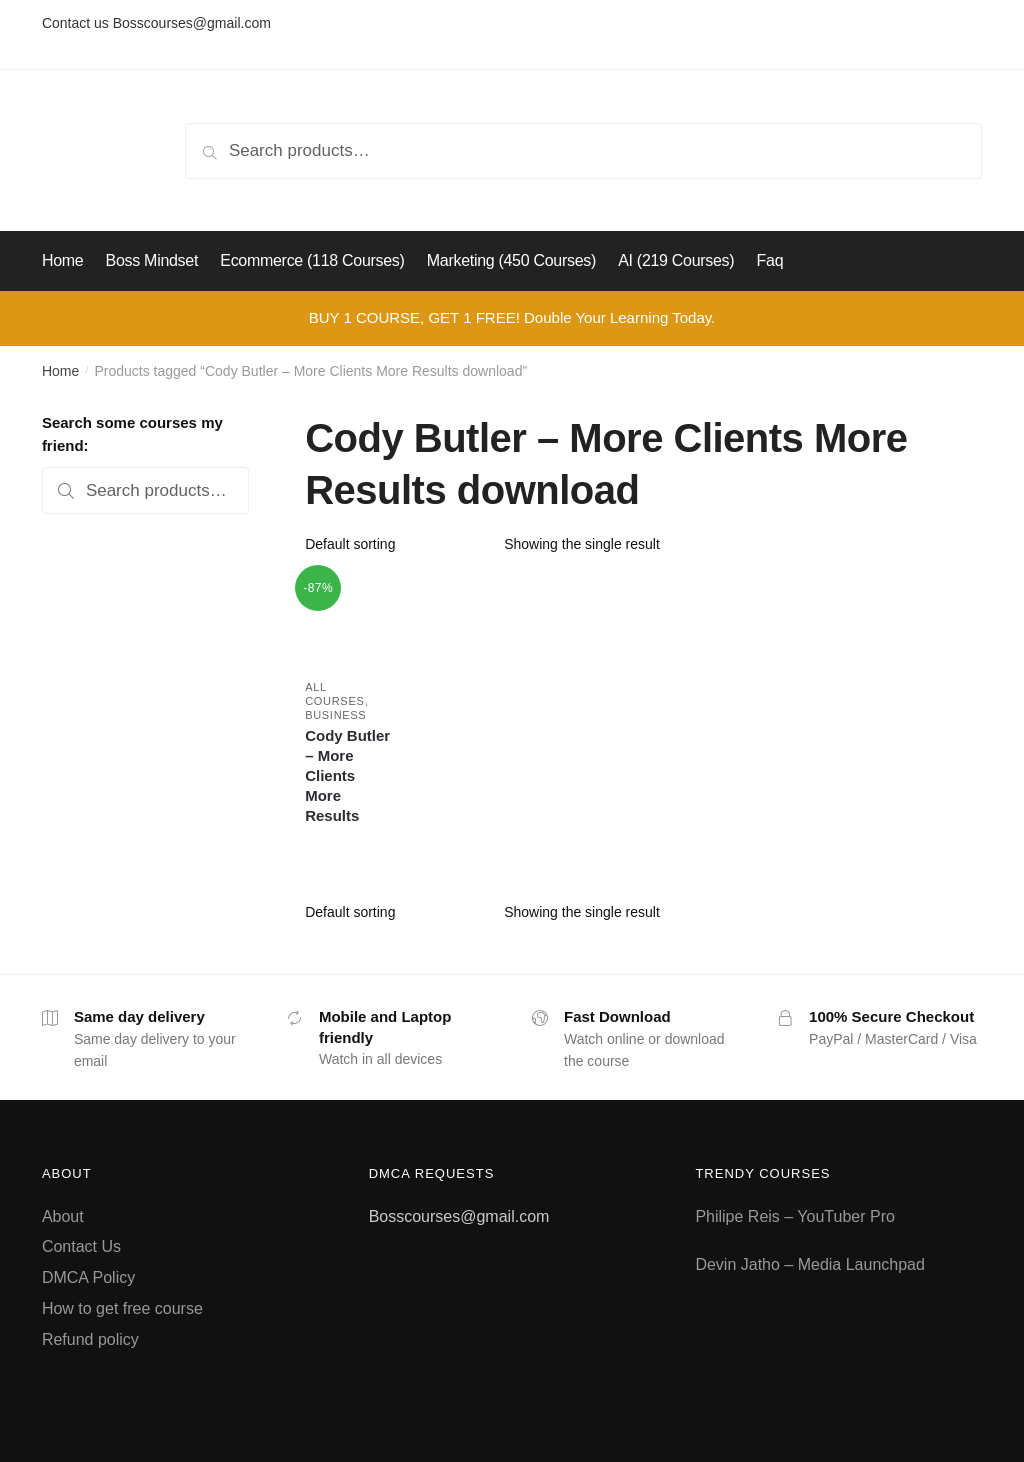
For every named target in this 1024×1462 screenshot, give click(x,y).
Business (335, 715)
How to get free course (122, 1308)
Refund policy (90, 1339)
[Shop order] (397, 544)
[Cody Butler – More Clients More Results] (348, 618)
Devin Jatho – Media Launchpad (810, 1264)
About (63, 1216)
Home (60, 371)
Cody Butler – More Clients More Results (347, 775)
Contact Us (81, 1246)
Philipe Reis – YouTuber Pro (795, 1216)
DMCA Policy (88, 1277)
